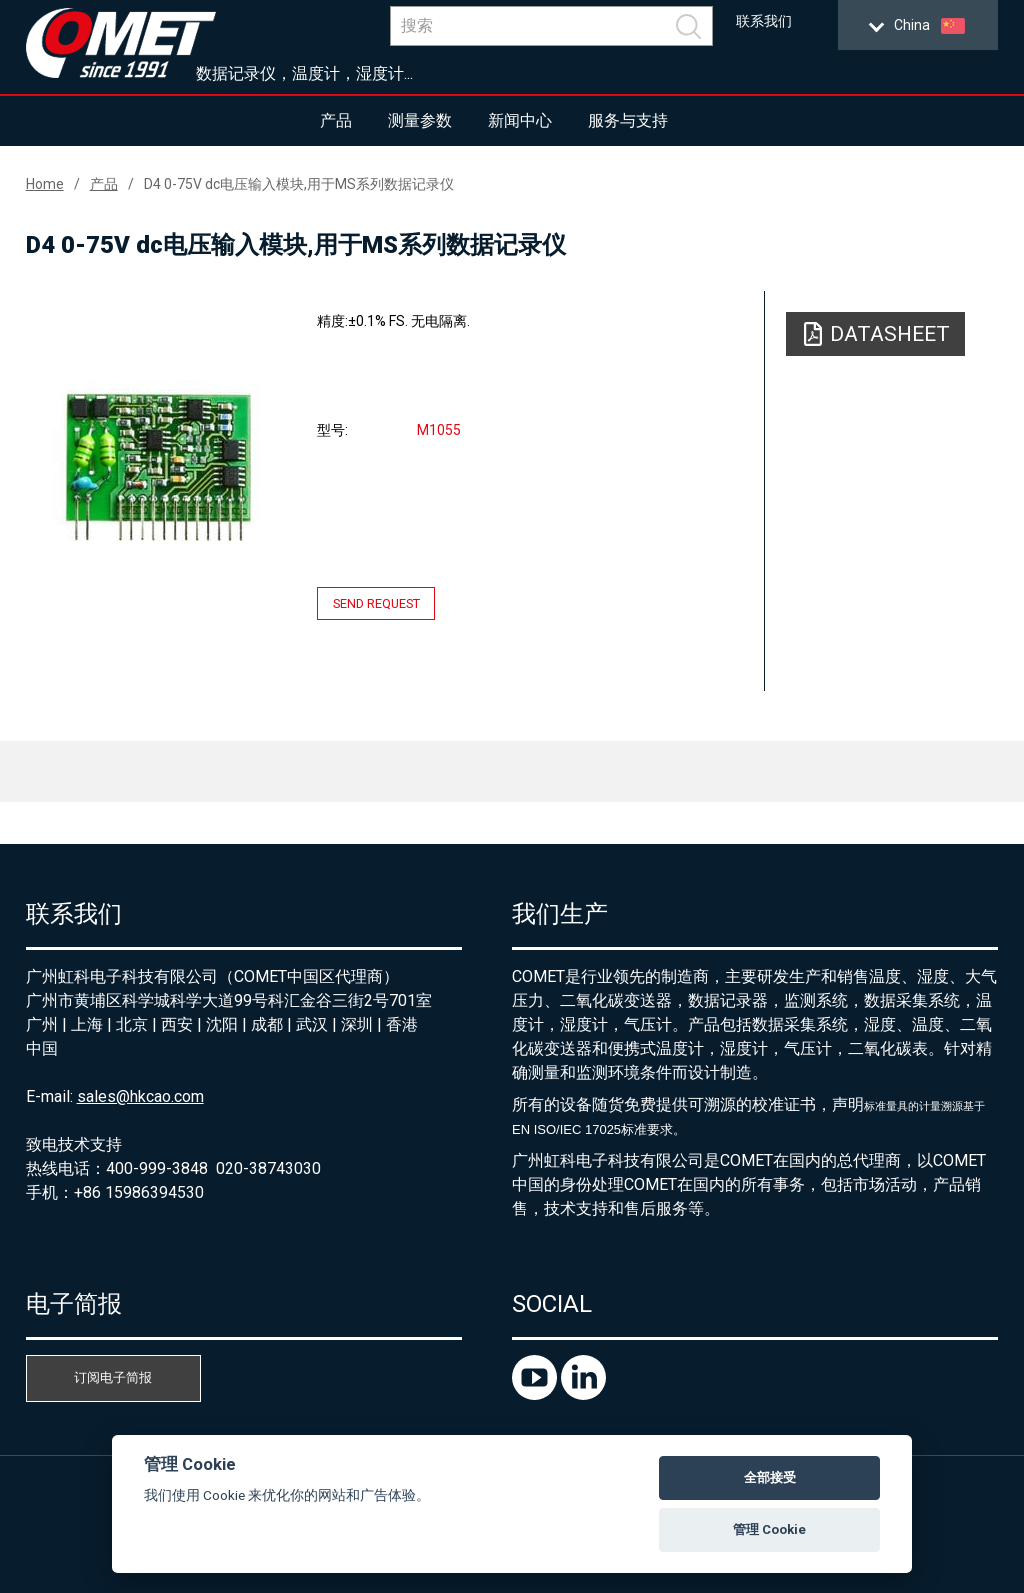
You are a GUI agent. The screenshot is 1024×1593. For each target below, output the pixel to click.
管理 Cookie (769, 1529)
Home (45, 184)
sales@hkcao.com (140, 1096)
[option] (157, 466)
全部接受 (770, 1477)
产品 (336, 120)
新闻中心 (520, 120)
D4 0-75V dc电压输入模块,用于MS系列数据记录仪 (299, 184)
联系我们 (764, 21)
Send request (376, 603)
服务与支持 (628, 120)
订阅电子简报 (113, 1377)
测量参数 (420, 120)
